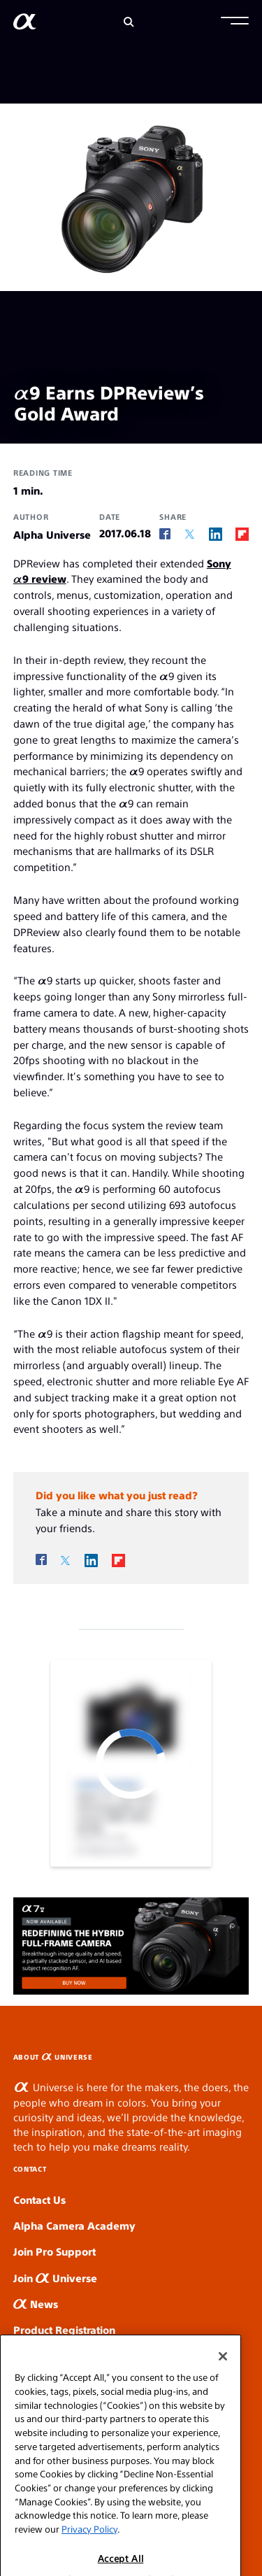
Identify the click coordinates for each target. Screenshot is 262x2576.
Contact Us (39, 2199)
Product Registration (64, 2329)
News (35, 2303)
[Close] (223, 2373)
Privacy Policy (89, 2546)
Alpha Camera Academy (74, 2225)
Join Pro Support (54, 2251)
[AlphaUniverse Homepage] (24, 24)
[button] (235, 22)
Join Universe (55, 2277)
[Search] (129, 22)
